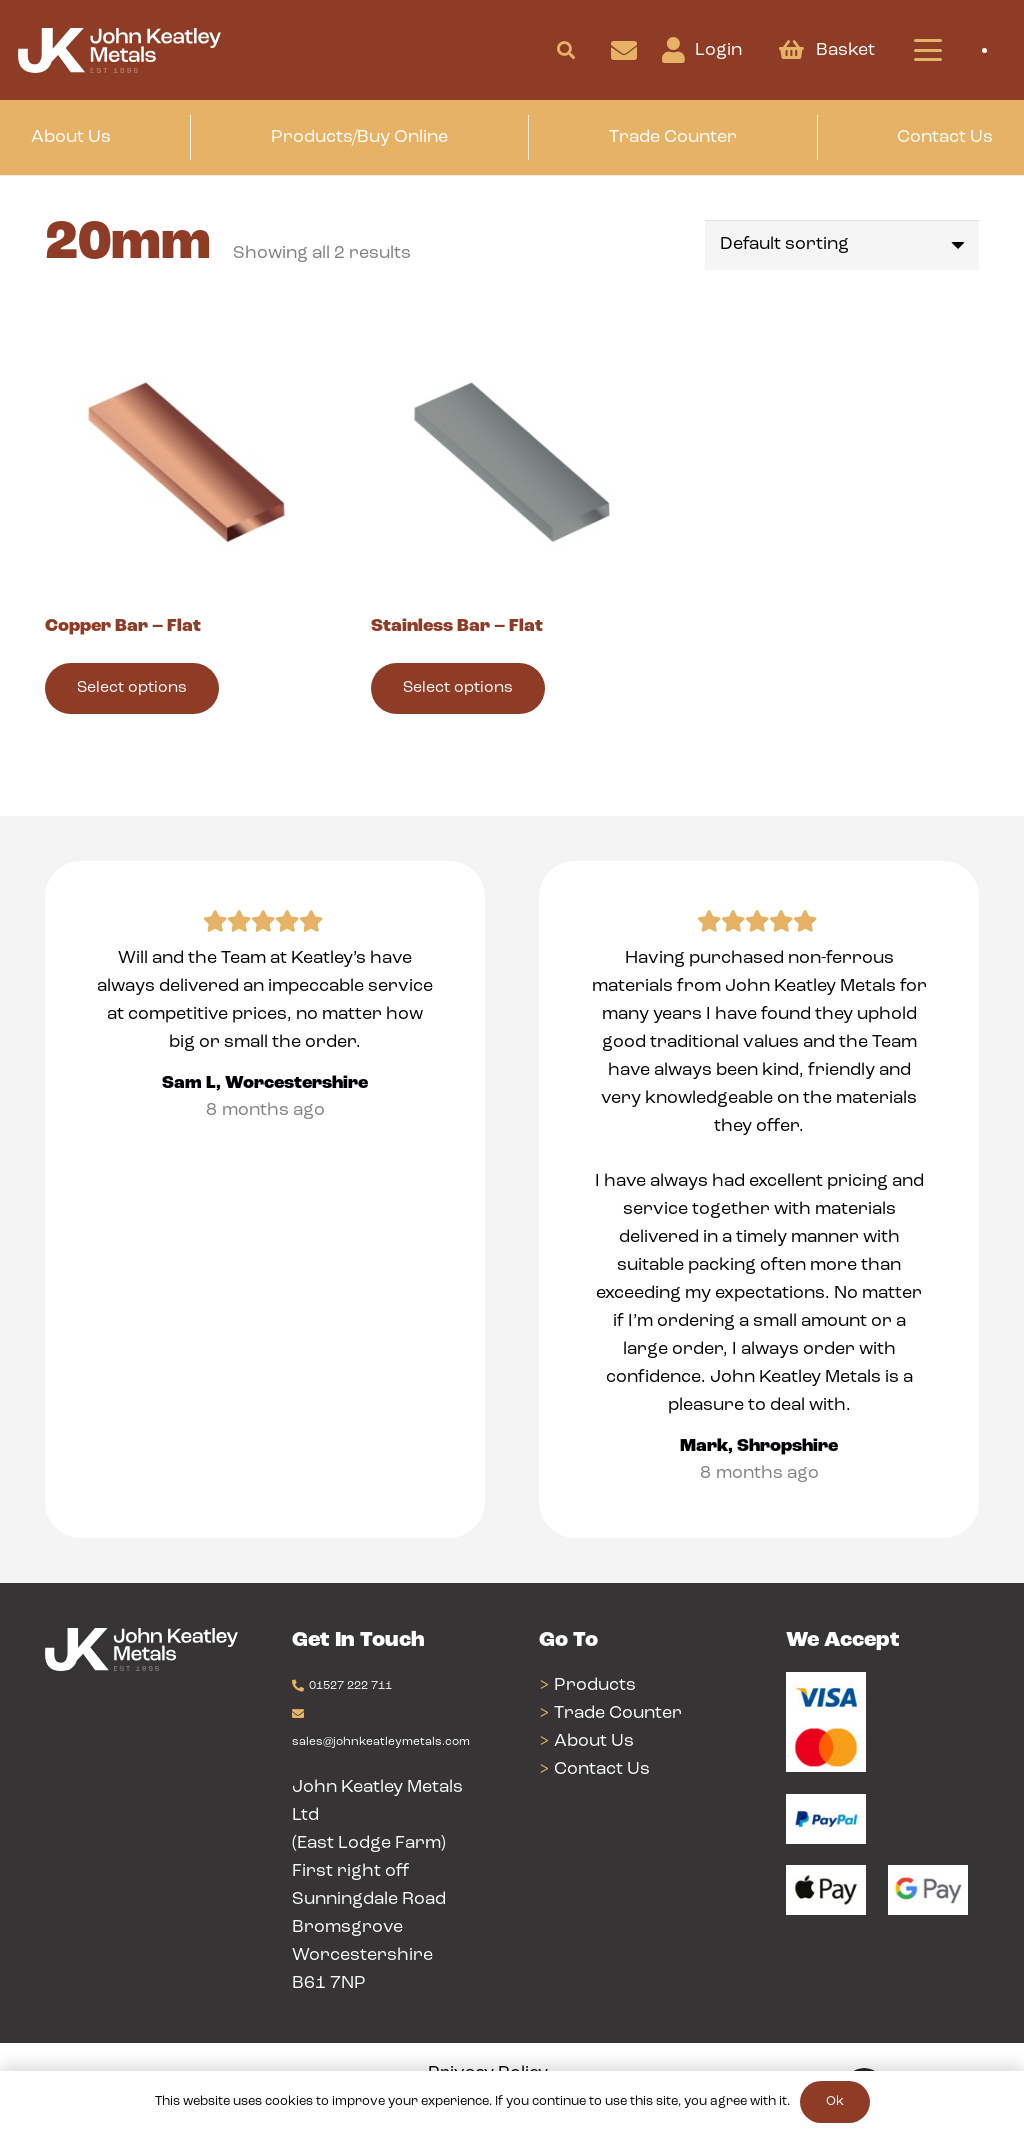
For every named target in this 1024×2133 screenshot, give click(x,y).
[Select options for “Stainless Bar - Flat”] (458, 688)
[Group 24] (119, 50)
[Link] (624, 50)
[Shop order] (842, 245)
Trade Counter (618, 1713)
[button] (566, 50)
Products (595, 1685)
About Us (594, 1741)
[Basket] (791, 50)
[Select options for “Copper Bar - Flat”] (132, 688)
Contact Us (602, 1769)
